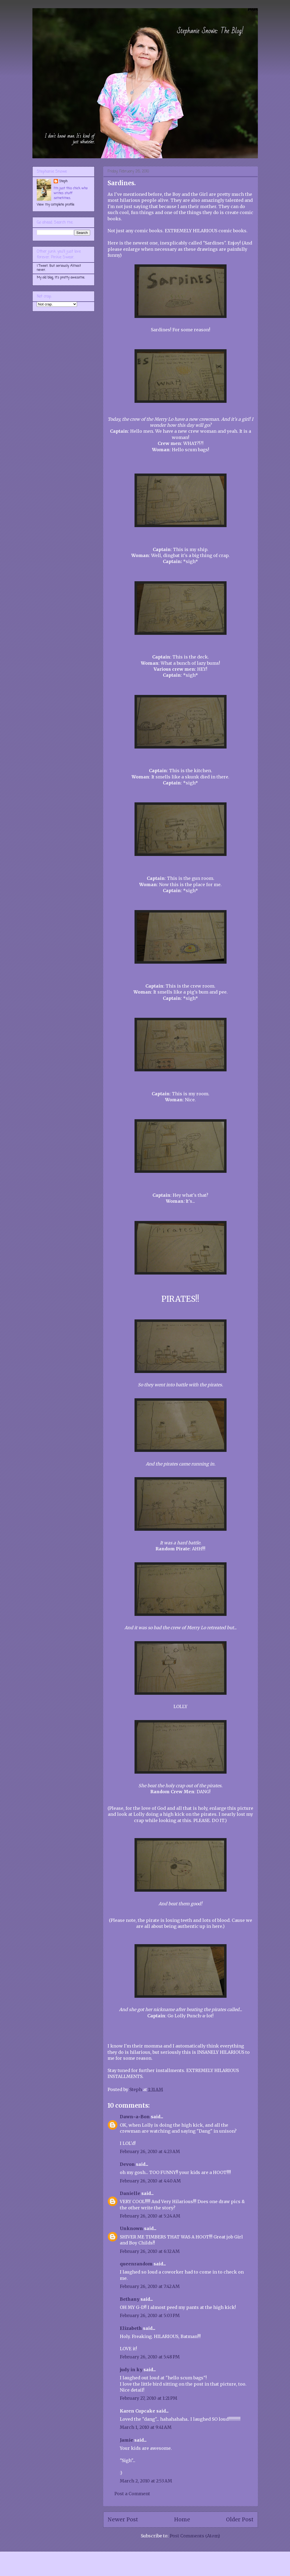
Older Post (240, 2519)
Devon (127, 2164)
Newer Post (123, 2519)
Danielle (130, 2193)
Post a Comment (132, 2493)
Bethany (129, 2299)
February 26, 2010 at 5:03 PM (150, 2315)
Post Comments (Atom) (195, 2535)
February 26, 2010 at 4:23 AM (150, 2151)
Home (182, 2519)
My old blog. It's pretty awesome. (61, 277)
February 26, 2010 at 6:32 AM (150, 2251)
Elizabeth (131, 2328)
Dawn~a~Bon (135, 2116)
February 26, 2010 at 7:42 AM (150, 2286)
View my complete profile (55, 204)
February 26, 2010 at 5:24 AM (150, 2216)
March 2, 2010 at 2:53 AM (146, 2481)
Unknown (131, 2228)
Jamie (126, 2440)
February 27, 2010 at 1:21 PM (148, 2398)
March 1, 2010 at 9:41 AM (146, 2427)
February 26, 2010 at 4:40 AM (150, 2181)
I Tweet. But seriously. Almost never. (59, 268)
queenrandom (136, 2263)
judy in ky (131, 2369)
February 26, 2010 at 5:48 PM (150, 2356)
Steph (63, 181)
